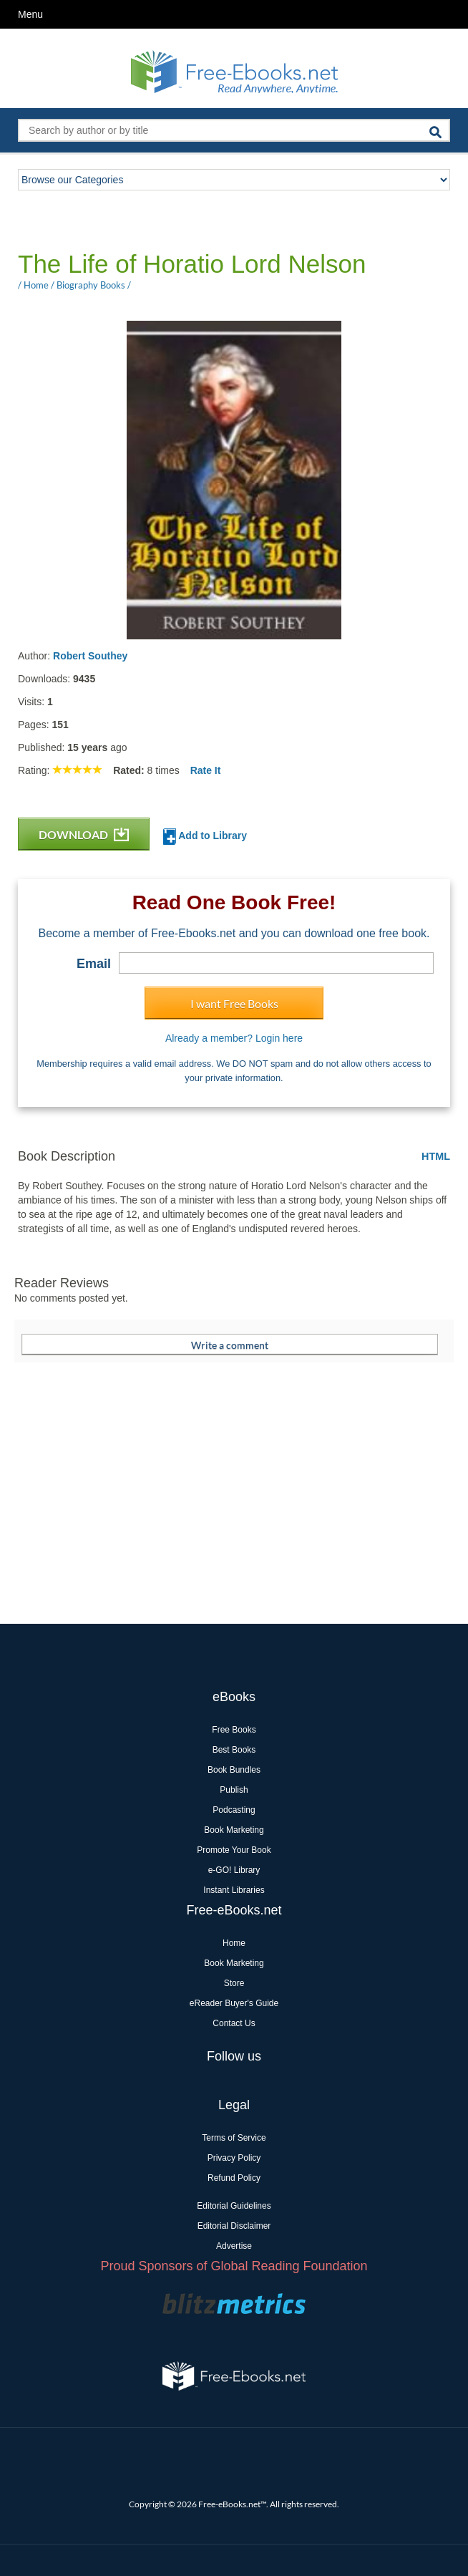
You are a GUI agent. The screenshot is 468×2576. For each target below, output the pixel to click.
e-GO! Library (234, 1870)
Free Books (233, 1730)
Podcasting (234, 1810)
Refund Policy (234, 2178)
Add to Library (205, 836)
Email (94, 964)
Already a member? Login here (234, 1038)
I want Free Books (234, 1003)
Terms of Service (233, 2138)
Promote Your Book (233, 1850)
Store (234, 1983)
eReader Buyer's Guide (234, 2003)
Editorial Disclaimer (234, 2226)
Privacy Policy (234, 2158)
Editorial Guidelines (233, 2206)
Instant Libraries (233, 1890)
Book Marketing (233, 1830)
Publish (234, 1790)
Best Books (234, 1750)
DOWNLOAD (84, 834)
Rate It (205, 770)
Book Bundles (234, 1770)
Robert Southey (90, 656)
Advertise (234, 2246)
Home (234, 1943)
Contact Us (234, 2023)
